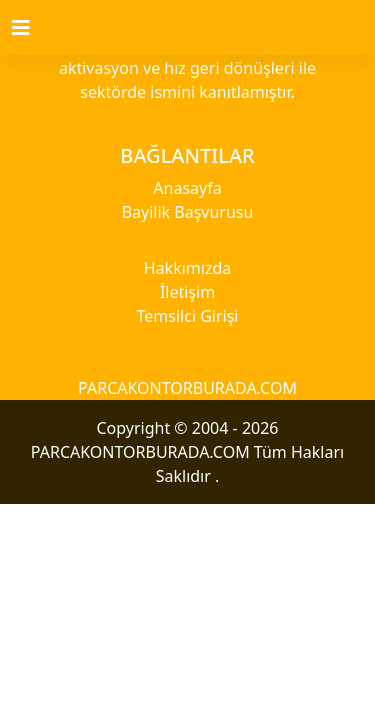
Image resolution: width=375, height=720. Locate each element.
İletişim (187, 292)
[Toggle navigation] (33, 28)
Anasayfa (187, 188)
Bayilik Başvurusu (188, 212)
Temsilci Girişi (188, 316)
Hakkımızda (187, 268)
